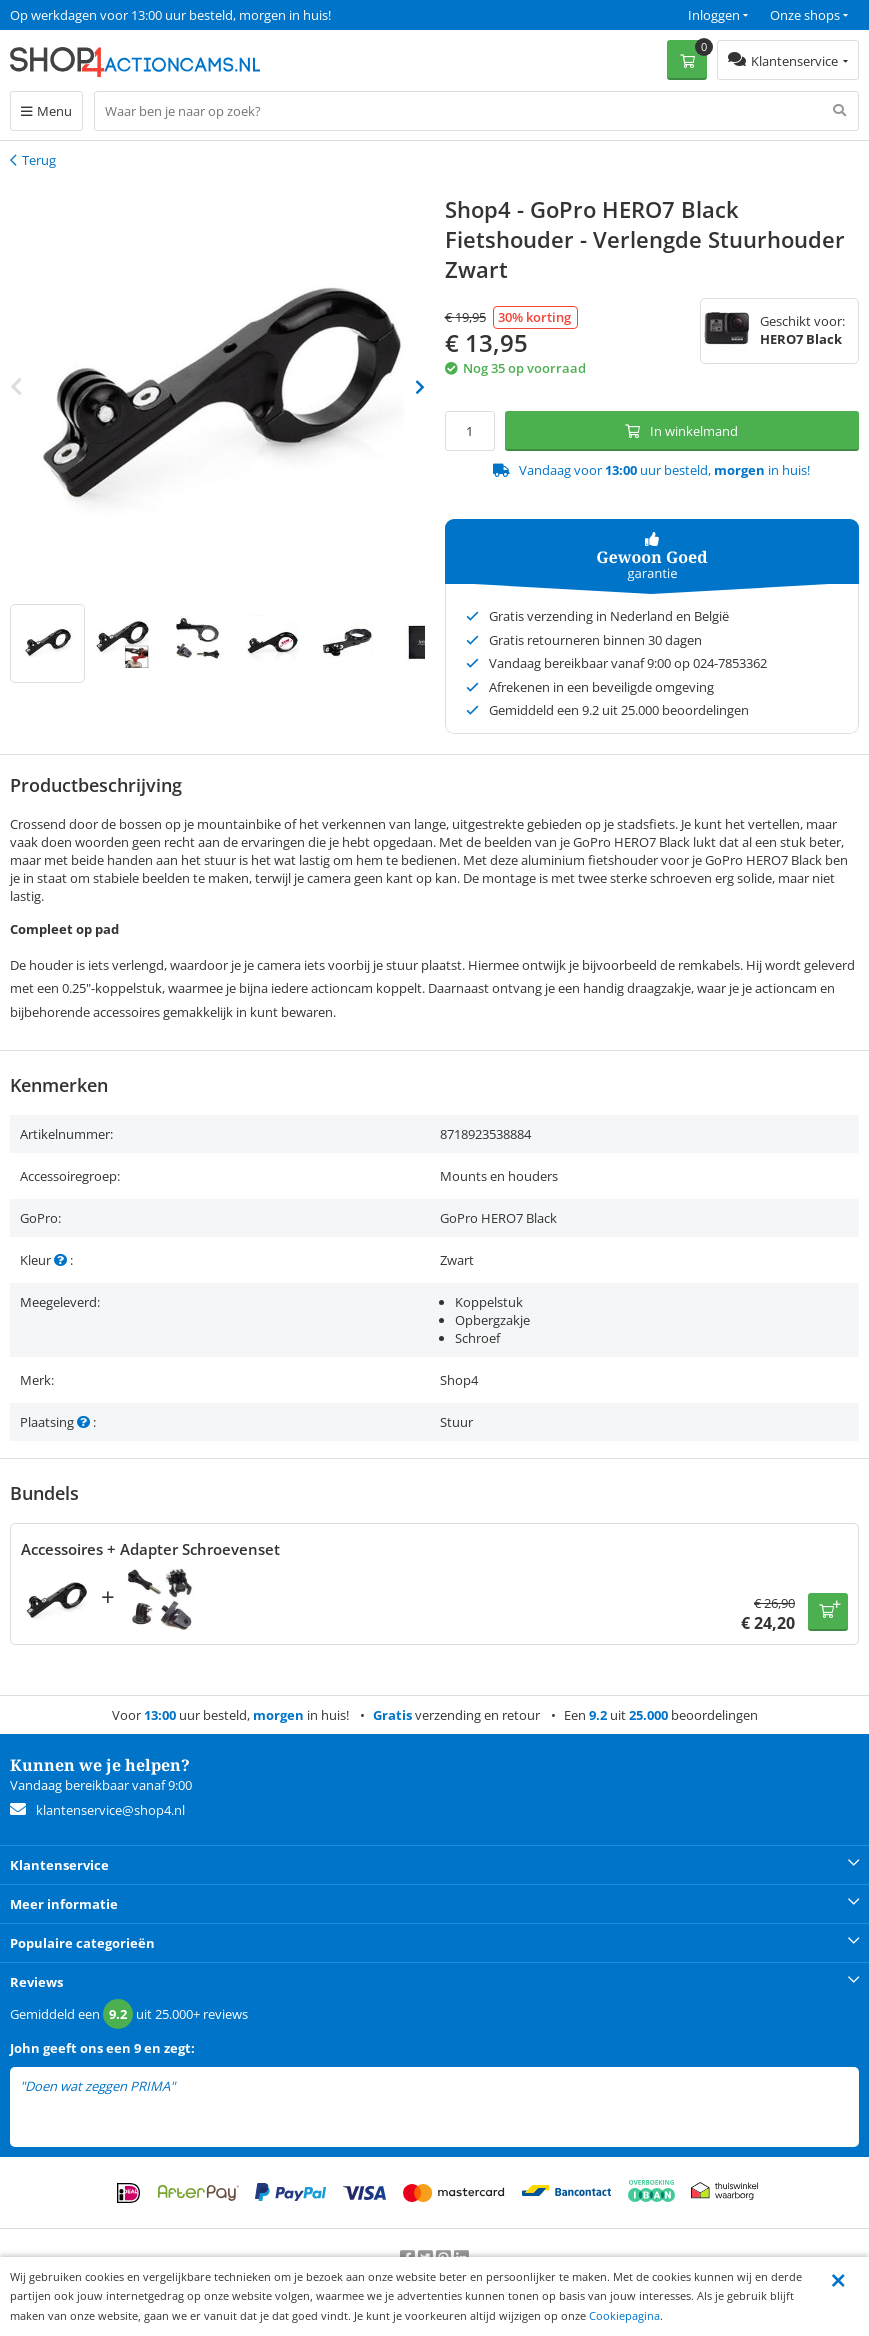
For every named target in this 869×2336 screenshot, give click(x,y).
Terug (39, 160)
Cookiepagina (624, 2315)
